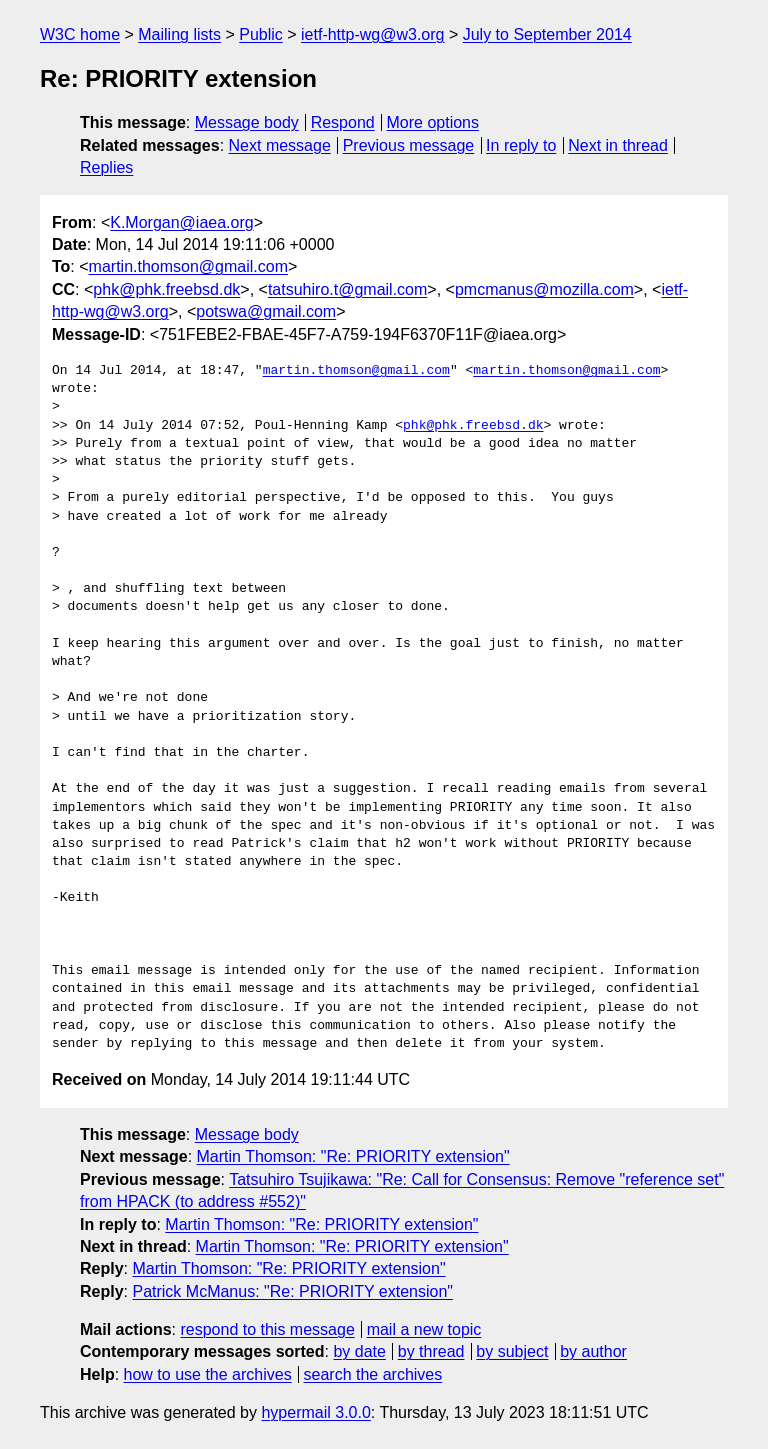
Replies (106, 167)
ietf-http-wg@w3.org (372, 34)
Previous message (409, 145)
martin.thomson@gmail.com (188, 266)
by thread (431, 1351)
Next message (280, 145)
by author (593, 1351)
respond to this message (267, 1329)
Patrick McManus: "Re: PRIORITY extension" (292, 1291)
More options (433, 122)
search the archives (373, 1374)
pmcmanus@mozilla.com (544, 289)
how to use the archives (208, 1374)
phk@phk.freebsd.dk (166, 289)
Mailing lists (179, 34)
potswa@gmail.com (266, 311)
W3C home (80, 34)
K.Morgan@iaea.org (181, 222)
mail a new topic (424, 1329)
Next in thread (618, 145)
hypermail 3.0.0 (315, 1412)
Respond (343, 122)
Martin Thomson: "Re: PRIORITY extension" (353, 1156)
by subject (512, 1351)
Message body (247, 122)
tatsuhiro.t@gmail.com (347, 289)
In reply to (521, 145)
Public (261, 34)
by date (359, 1351)
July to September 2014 (547, 34)
